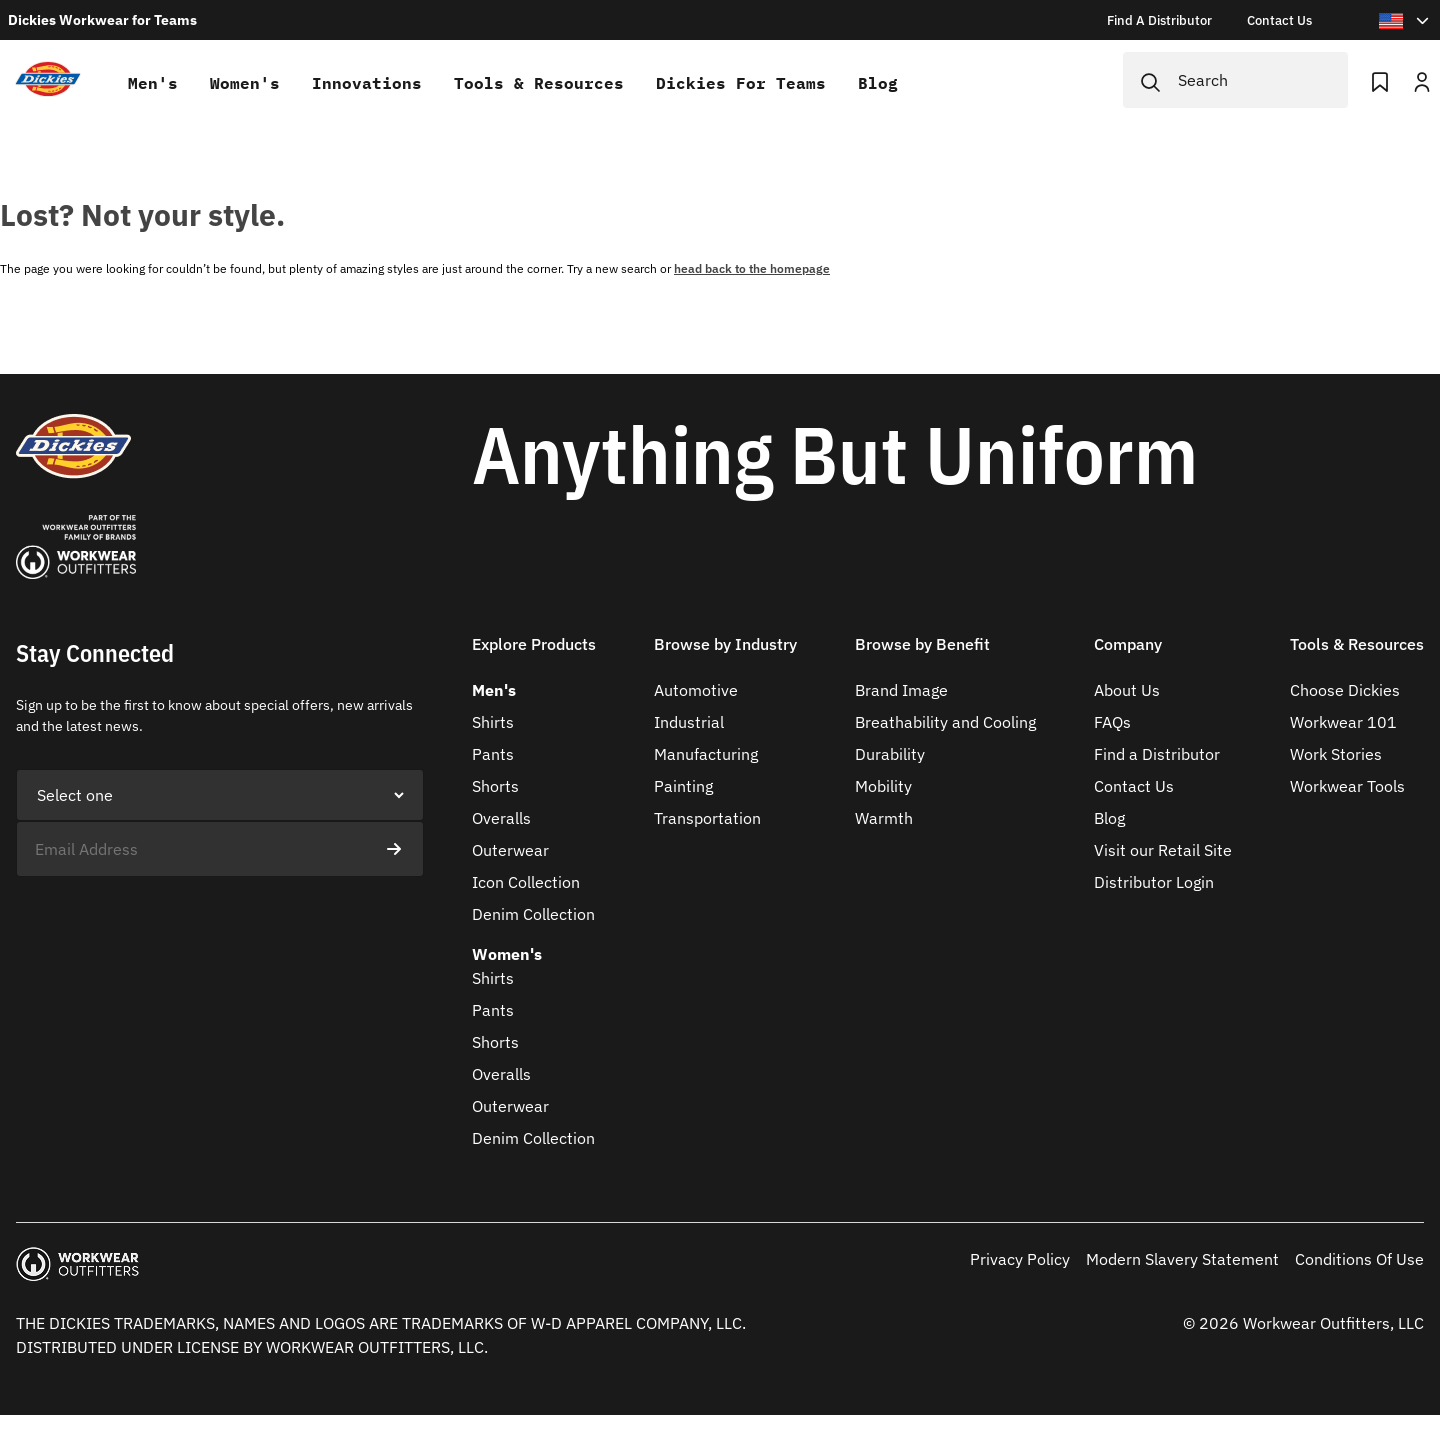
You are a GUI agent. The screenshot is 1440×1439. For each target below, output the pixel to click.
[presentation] (168, 916)
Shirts (493, 722)
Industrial (689, 722)
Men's (153, 83)
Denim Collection (533, 914)
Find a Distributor (1157, 754)
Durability (890, 754)
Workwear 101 (1343, 722)
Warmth (884, 818)
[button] (534, 656)
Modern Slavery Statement (1182, 1259)
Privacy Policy (1020, 1259)
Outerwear (510, 850)
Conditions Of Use (1359, 1259)
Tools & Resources (539, 83)
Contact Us (1134, 786)
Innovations (367, 83)
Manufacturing (706, 754)
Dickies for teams (741, 83)
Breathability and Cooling (945, 722)
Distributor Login (1154, 882)
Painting (683, 786)
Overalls (501, 818)
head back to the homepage (752, 268)
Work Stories (1336, 754)
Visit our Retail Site (1163, 850)
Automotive (696, 690)
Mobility (883, 786)
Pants (493, 754)
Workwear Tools (1347, 786)
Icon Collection (526, 882)
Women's (245, 83)
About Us (1127, 690)
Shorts (495, 786)
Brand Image (901, 690)
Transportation (707, 818)
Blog (878, 83)
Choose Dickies (1345, 690)
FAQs (1112, 722)
